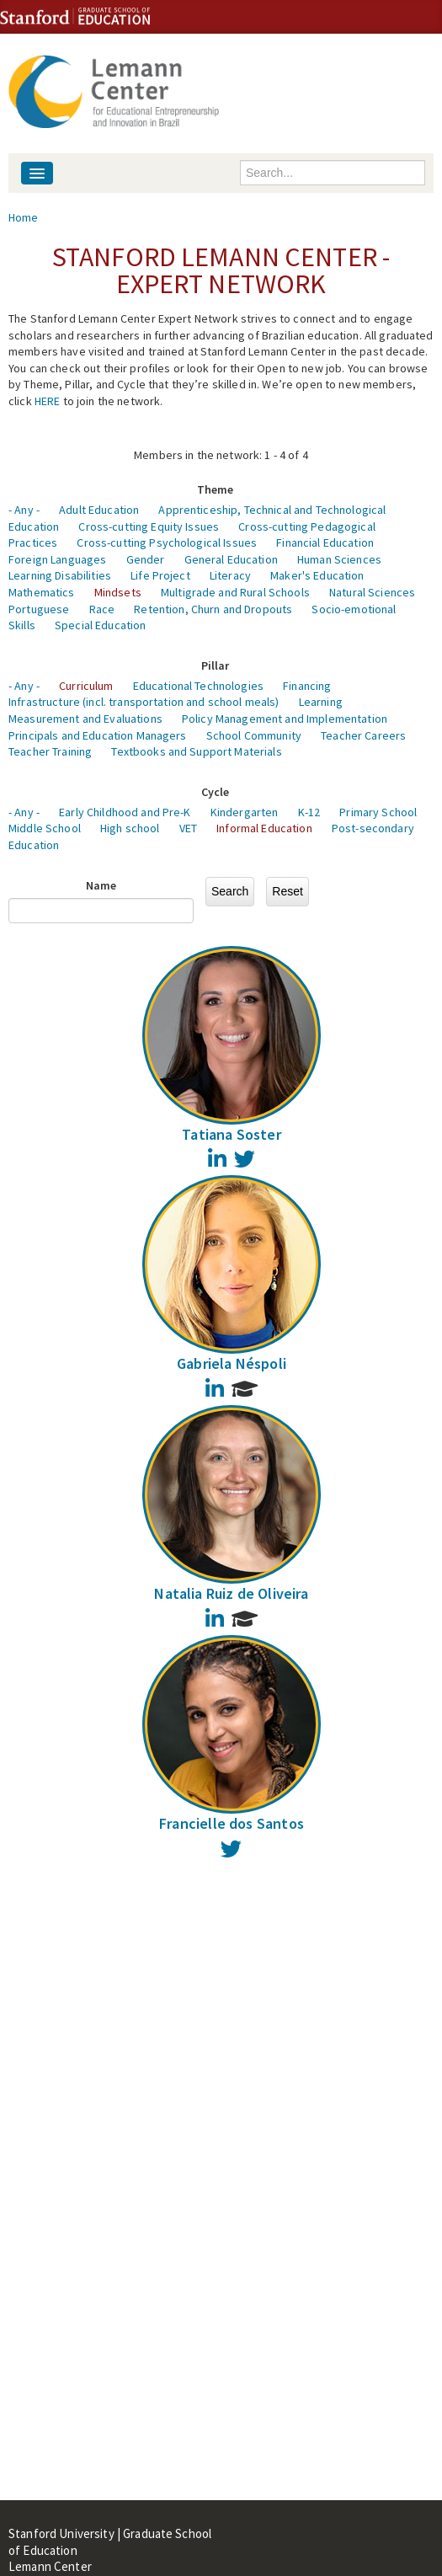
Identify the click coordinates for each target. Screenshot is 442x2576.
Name (101, 885)
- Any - (24, 509)
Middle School (44, 828)
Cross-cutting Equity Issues (148, 526)
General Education (231, 559)
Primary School (378, 812)
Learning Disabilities (59, 575)
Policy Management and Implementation (284, 718)
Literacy (230, 575)
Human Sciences (339, 559)
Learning (321, 701)
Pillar (215, 665)
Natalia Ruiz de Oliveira (231, 1593)
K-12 (309, 812)
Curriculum (86, 685)
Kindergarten (244, 812)
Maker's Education (317, 575)
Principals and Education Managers (97, 735)
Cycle (215, 791)
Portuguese (38, 609)
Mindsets (117, 592)
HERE (48, 401)
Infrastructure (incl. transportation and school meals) (144, 701)
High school (130, 828)
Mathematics (41, 592)
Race (102, 609)
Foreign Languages (57, 559)
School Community (253, 735)
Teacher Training (50, 751)
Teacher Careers (363, 735)
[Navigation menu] (37, 173)
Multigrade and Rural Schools (235, 592)
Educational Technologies (198, 685)
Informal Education (264, 828)
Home (23, 217)
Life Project (160, 575)
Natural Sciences (372, 592)
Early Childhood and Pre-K (125, 812)
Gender (145, 559)
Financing (307, 685)
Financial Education (325, 542)
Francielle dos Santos (231, 1823)
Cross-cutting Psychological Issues (167, 542)
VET (188, 828)
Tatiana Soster (231, 1134)
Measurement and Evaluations (85, 718)
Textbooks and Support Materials (196, 751)
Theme (215, 489)
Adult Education (99, 509)
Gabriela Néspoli (231, 1363)
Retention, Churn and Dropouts (213, 609)
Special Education (100, 625)
